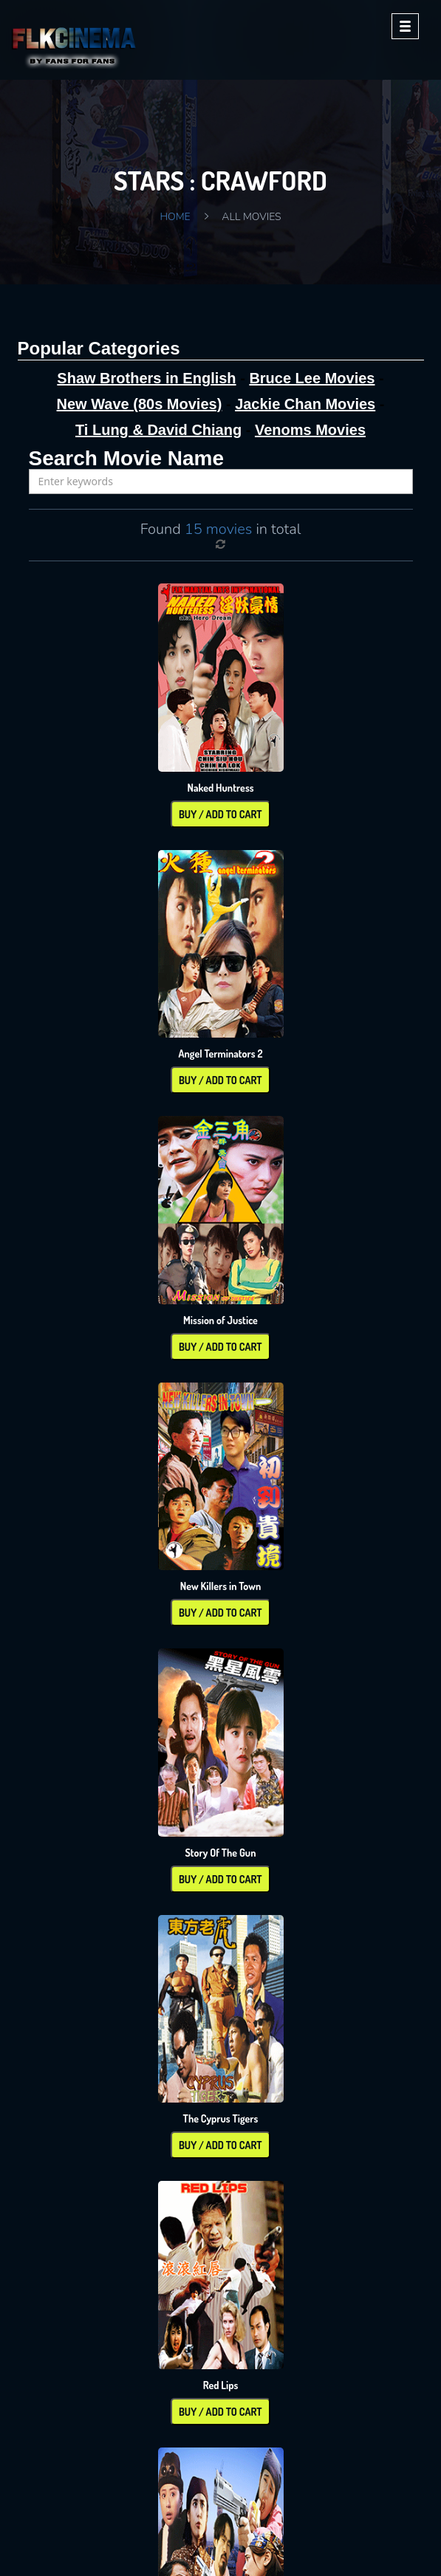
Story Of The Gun (220, 1852)
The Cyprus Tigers (221, 2118)
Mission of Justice (220, 1320)
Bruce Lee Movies (312, 378)
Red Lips (221, 2385)
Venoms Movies (310, 429)
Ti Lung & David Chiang (158, 429)
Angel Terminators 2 (220, 1053)
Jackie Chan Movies (305, 404)
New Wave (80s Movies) (139, 404)
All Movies (251, 217)
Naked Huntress (220, 787)
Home (175, 217)
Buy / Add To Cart (220, 814)
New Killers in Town (220, 1586)
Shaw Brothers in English (146, 378)
